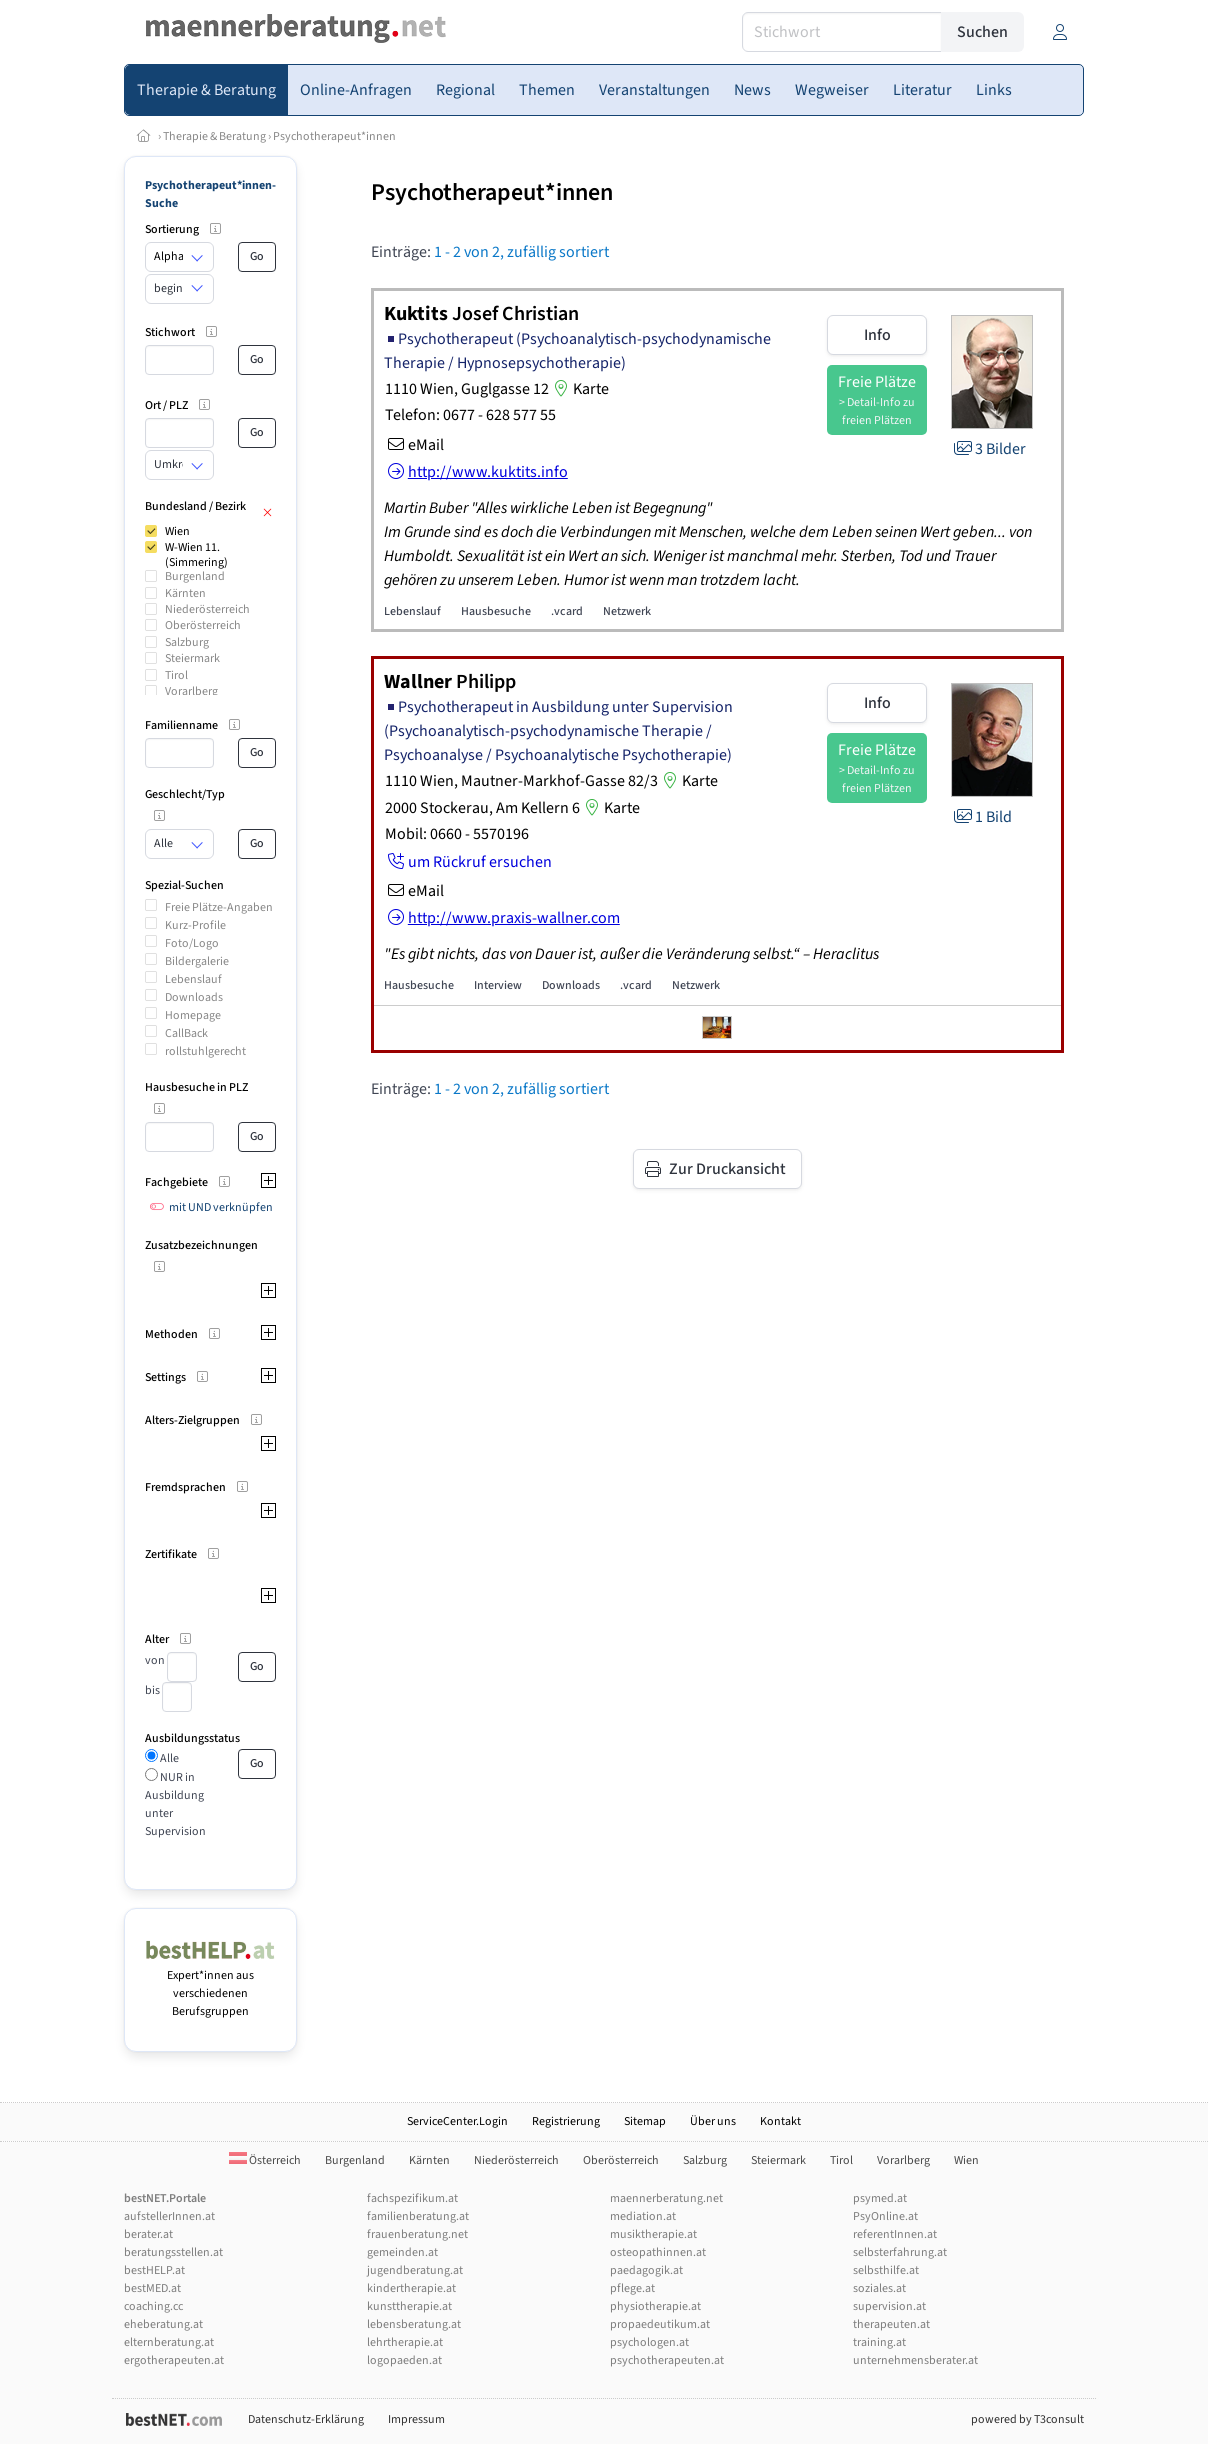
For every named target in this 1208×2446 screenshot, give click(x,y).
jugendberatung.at (415, 2270)
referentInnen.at (895, 2234)
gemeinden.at (402, 2252)
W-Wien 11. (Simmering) (196, 554)
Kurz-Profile (195, 925)
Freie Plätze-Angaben (219, 907)
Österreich (265, 2160)
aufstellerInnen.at (169, 2216)
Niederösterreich (207, 609)
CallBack (186, 1033)
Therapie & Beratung (214, 136)
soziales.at (879, 2288)
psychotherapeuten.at (667, 2360)
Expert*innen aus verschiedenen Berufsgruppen (210, 1984)
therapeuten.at (891, 2324)
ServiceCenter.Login (457, 2121)
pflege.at (632, 2288)
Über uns (713, 2121)
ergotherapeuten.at (174, 2360)
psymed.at (880, 2198)
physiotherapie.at (655, 2306)
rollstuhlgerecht (205, 1051)
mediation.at (643, 2216)
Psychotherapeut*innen (334, 136)
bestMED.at (152, 2288)
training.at (879, 2342)
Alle (168, 1758)
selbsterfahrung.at (900, 2252)
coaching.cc (153, 2306)
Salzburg (187, 642)
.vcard (567, 611)
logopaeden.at (404, 2360)
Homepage (193, 1015)
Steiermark (192, 658)
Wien (177, 531)
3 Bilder (988, 449)
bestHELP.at (154, 2270)
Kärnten (185, 593)
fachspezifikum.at (412, 2198)
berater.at (148, 2234)
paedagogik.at (646, 2270)
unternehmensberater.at (915, 2360)
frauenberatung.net (417, 2234)
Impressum (416, 2419)
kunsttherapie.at (409, 2306)
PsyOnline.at (885, 2216)
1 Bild (981, 817)
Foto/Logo (192, 943)
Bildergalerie (197, 961)
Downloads (194, 997)
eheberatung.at (163, 2324)
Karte (579, 389)
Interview (498, 985)
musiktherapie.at (653, 2234)
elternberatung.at (169, 2342)
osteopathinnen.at (658, 2252)
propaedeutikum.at (660, 2324)
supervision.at (889, 2306)
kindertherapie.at (411, 2288)
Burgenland (195, 576)
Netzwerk (627, 611)
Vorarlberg (191, 691)
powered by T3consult (1027, 2419)
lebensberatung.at (414, 2324)
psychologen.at (649, 2342)
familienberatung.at (418, 2216)
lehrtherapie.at (405, 2342)
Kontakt (780, 2121)
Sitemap (645, 2121)
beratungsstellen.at (173, 2252)
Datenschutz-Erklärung (306, 2419)
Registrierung (566, 2121)
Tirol (176, 675)
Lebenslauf (193, 979)
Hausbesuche (496, 611)
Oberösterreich (203, 625)
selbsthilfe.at (886, 2270)
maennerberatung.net (666, 2198)
